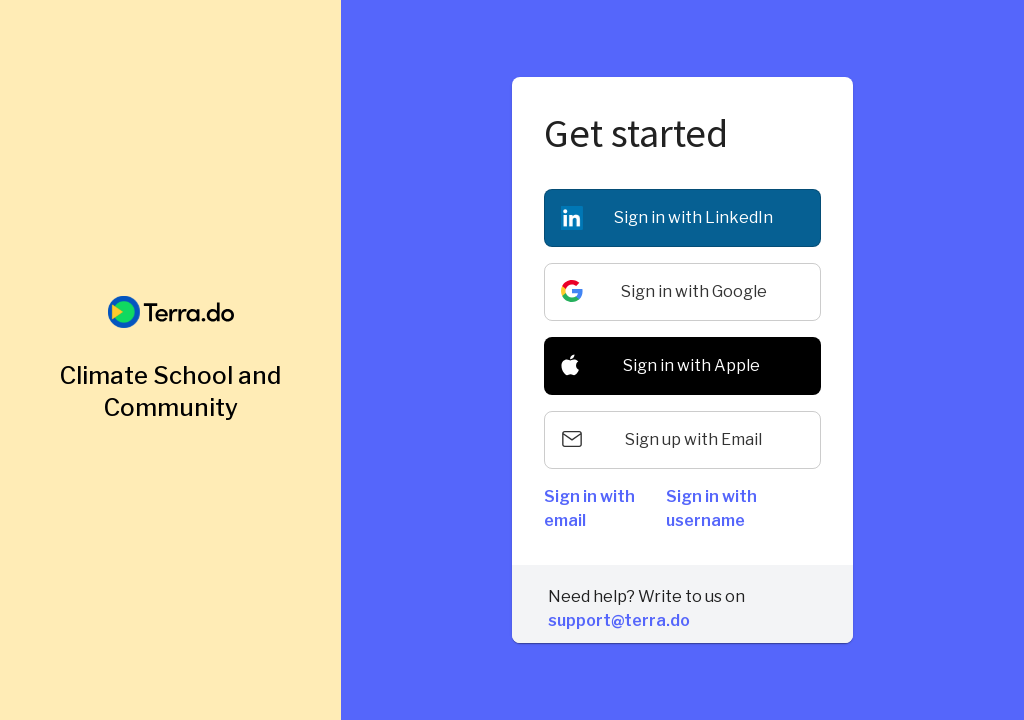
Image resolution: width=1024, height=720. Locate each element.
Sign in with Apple (691, 365)
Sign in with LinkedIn (693, 217)
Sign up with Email (693, 439)
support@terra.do (619, 620)
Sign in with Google (694, 291)
